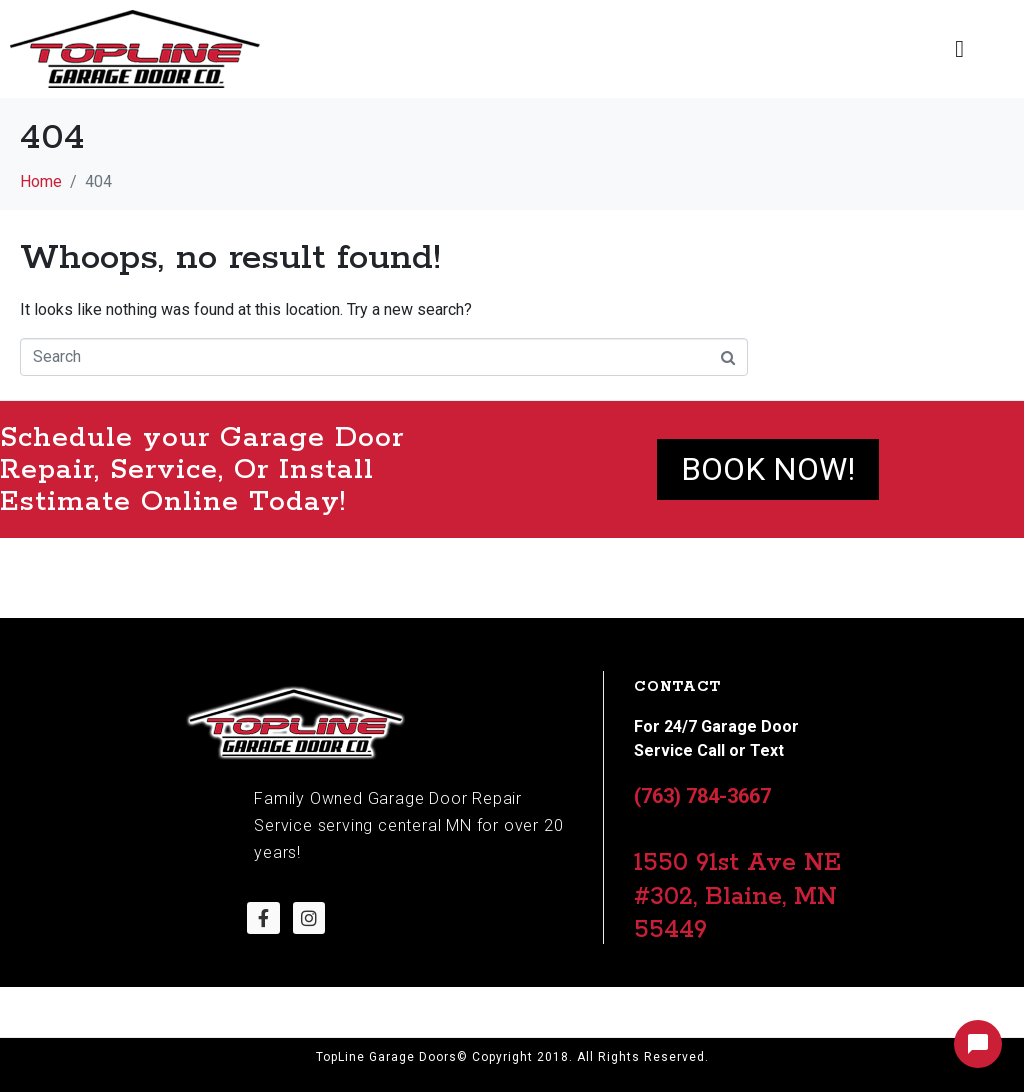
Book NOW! (768, 469)
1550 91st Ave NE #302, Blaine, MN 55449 (737, 896)
